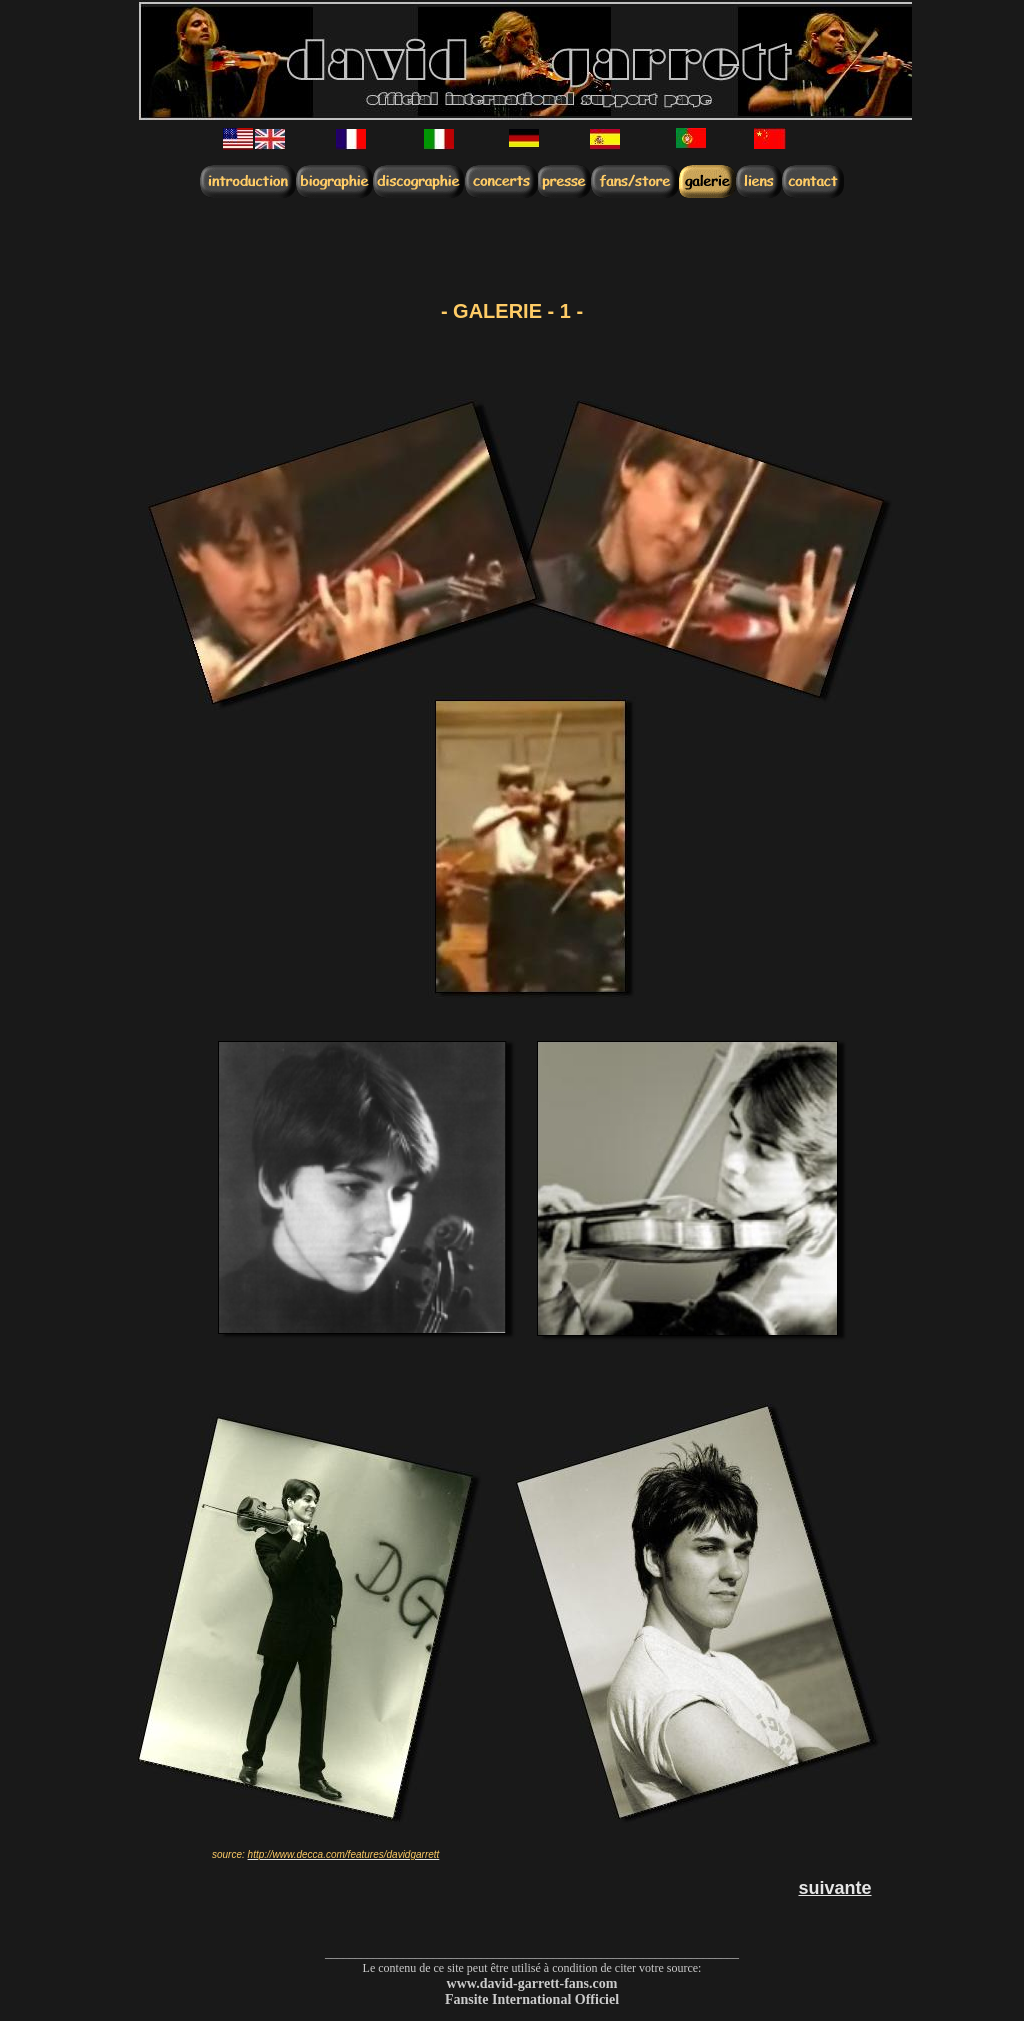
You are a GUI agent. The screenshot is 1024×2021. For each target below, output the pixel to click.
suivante (834, 1888)
